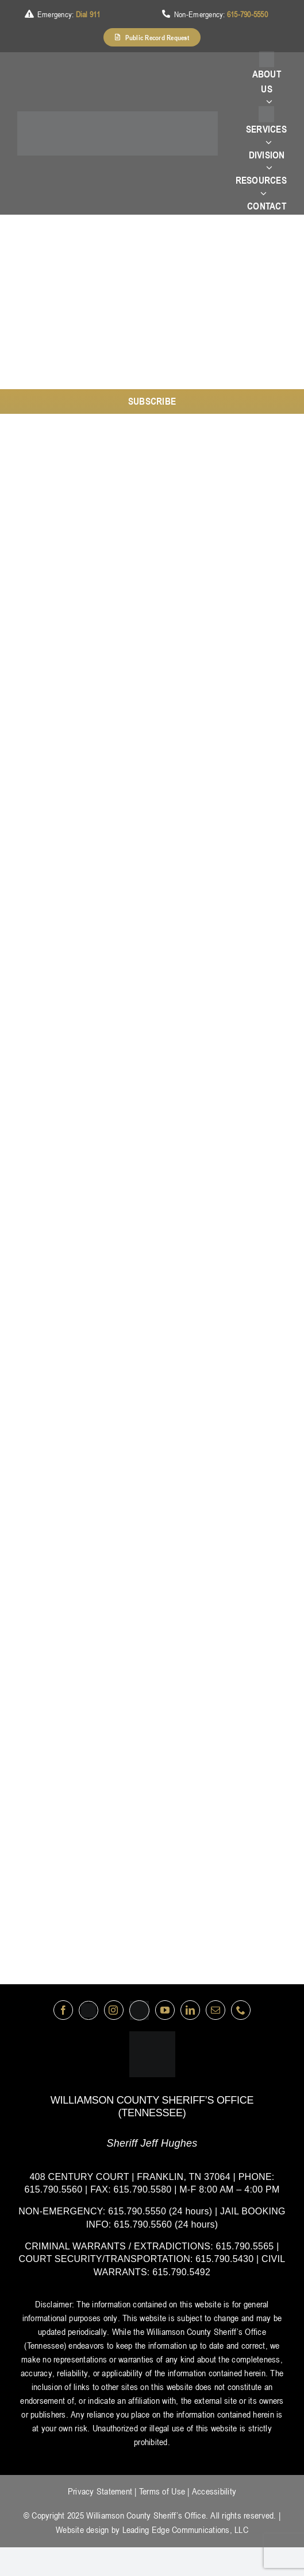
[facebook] (63, 2010)
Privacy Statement (100, 2491)
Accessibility (214, 2491)
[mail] (215, 2010)
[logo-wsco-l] (152, 2036)
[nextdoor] (139, 2010)
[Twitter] (88, 2010)
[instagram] (114, 2010)
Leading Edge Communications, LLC (185, 2529)
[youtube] (165, 2010)
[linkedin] (190, 2010)
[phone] (241, 2010)
